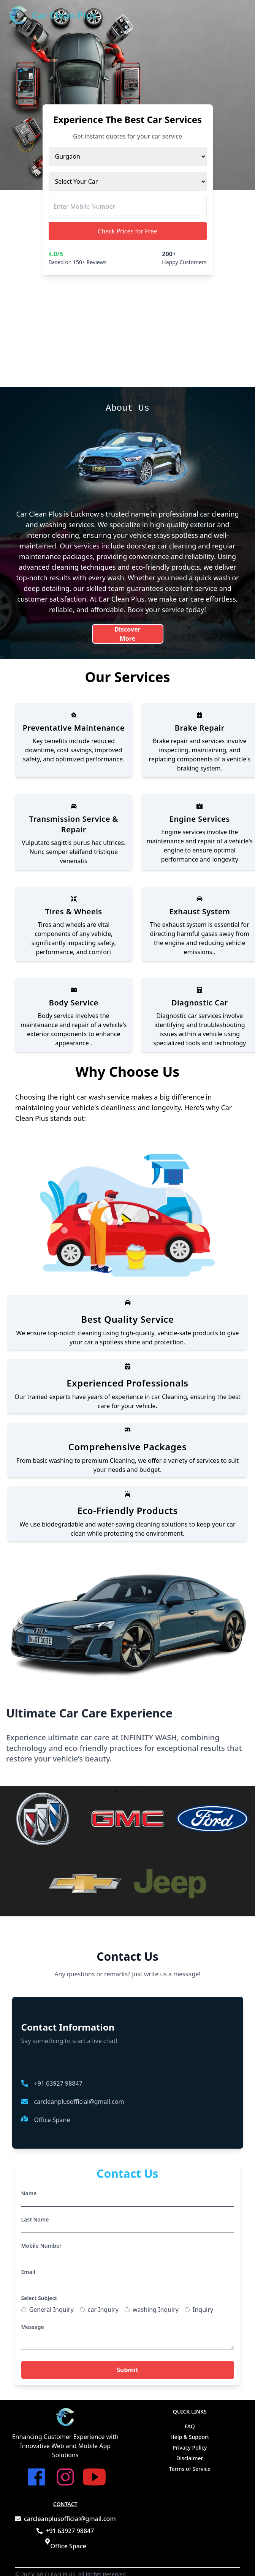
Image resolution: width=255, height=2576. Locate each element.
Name (29, 2193)
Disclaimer (189, 2458)
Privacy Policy (190, 2447)
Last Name (35, 2219)
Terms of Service (190, 2468)
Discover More (127, 632)
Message (32, 2326)
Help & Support (189, 2437)
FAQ (190, 2426)
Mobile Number (41, 2245)
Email (28, 2271)
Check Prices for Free (127, 231)
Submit (127, 2370)
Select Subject (39, 2298)
